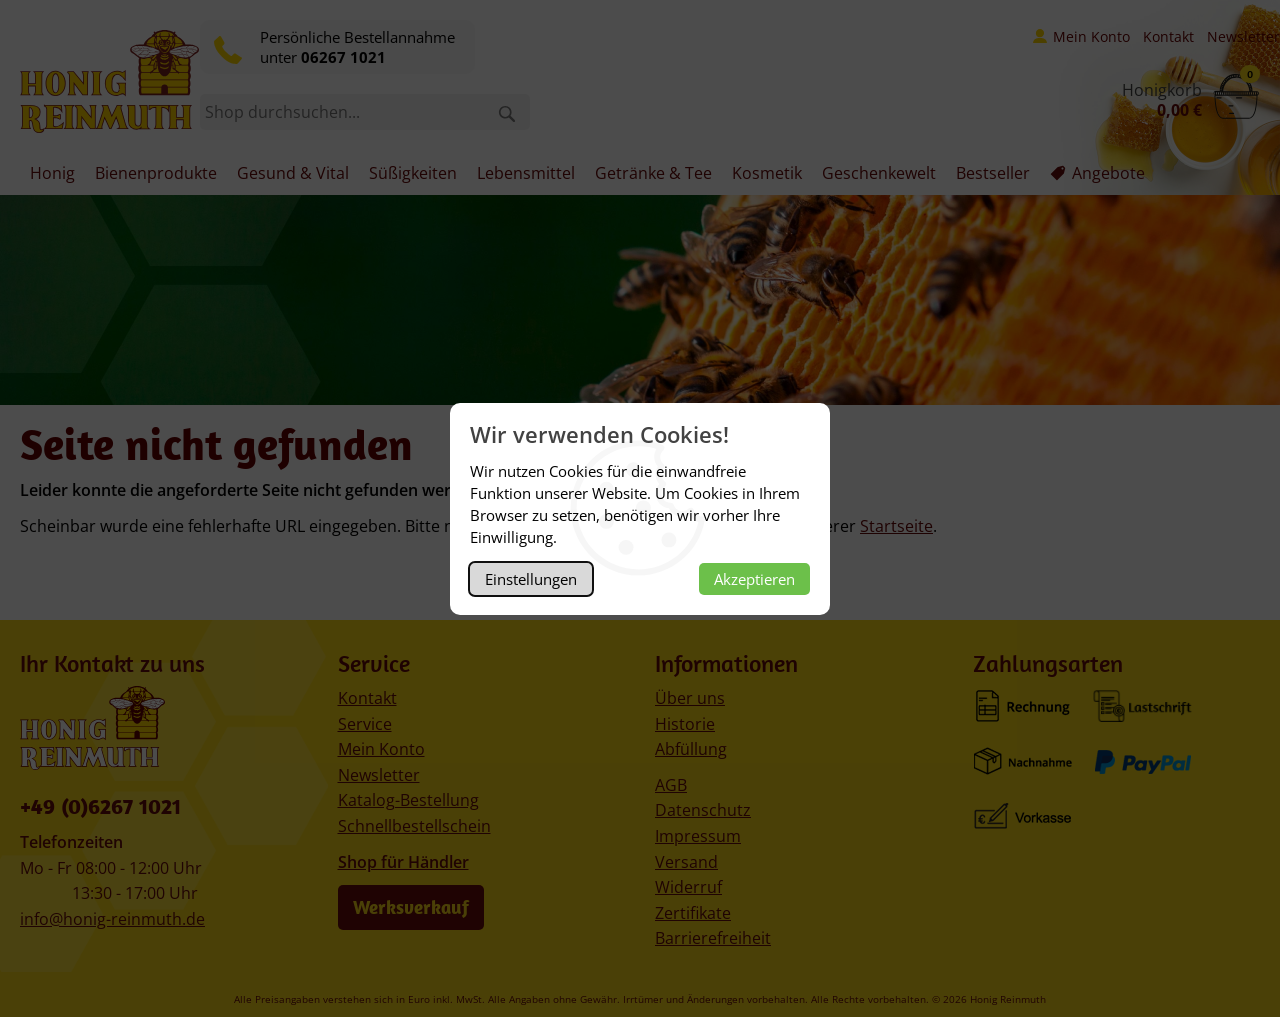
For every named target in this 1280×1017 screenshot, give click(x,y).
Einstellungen (531, 579)
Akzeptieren (754, 579)
